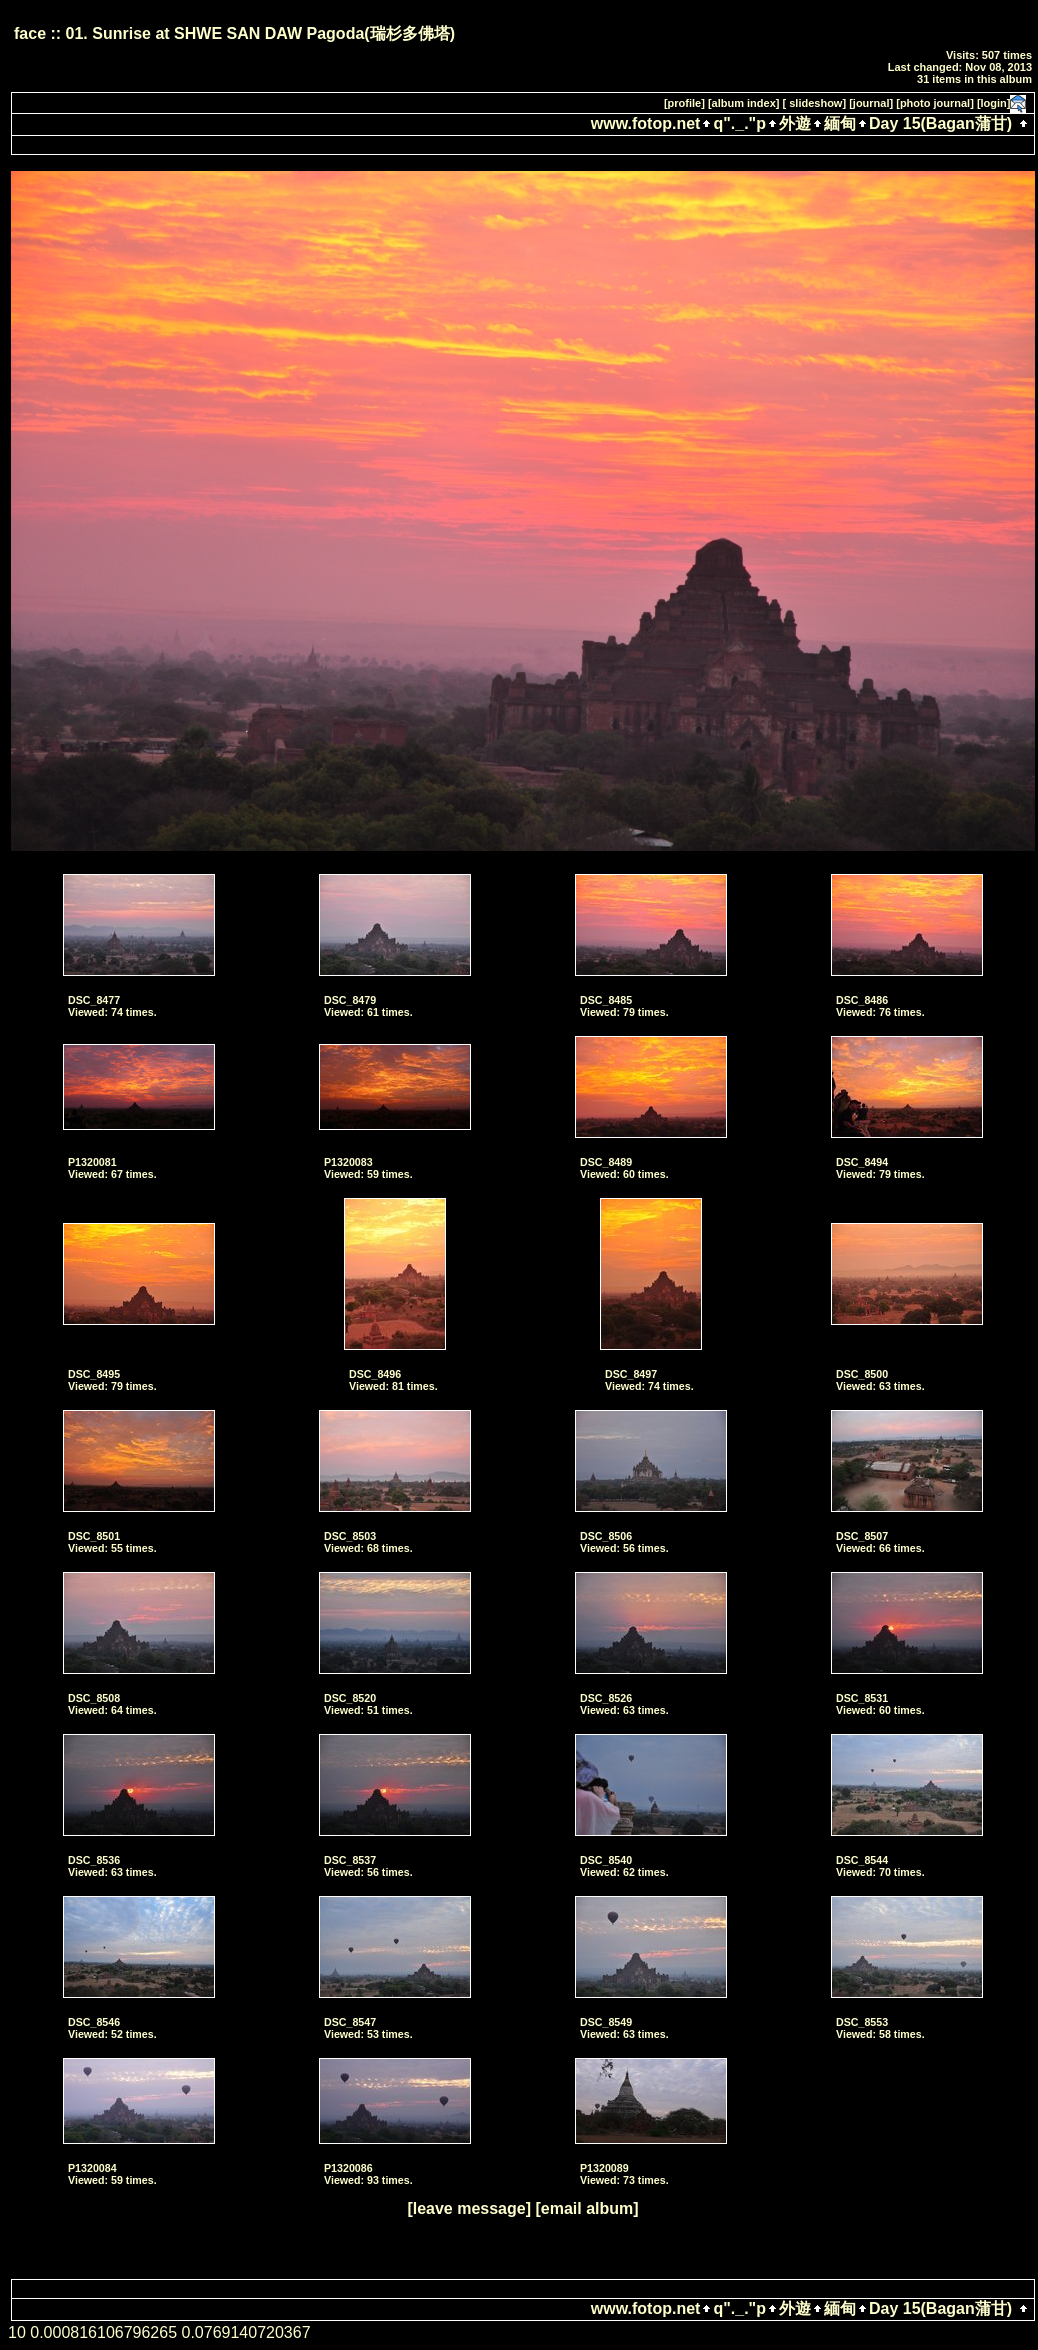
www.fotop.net (646, 123)
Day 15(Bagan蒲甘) (940, 123)
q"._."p (739, 123)
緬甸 (840, 123)
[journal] (871, 103)
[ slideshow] (815, 103)
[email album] (586, 2208)
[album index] (744, 103)
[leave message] (469, 2208)
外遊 (795, 123)
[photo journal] (935, 103)
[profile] (684, 103)
